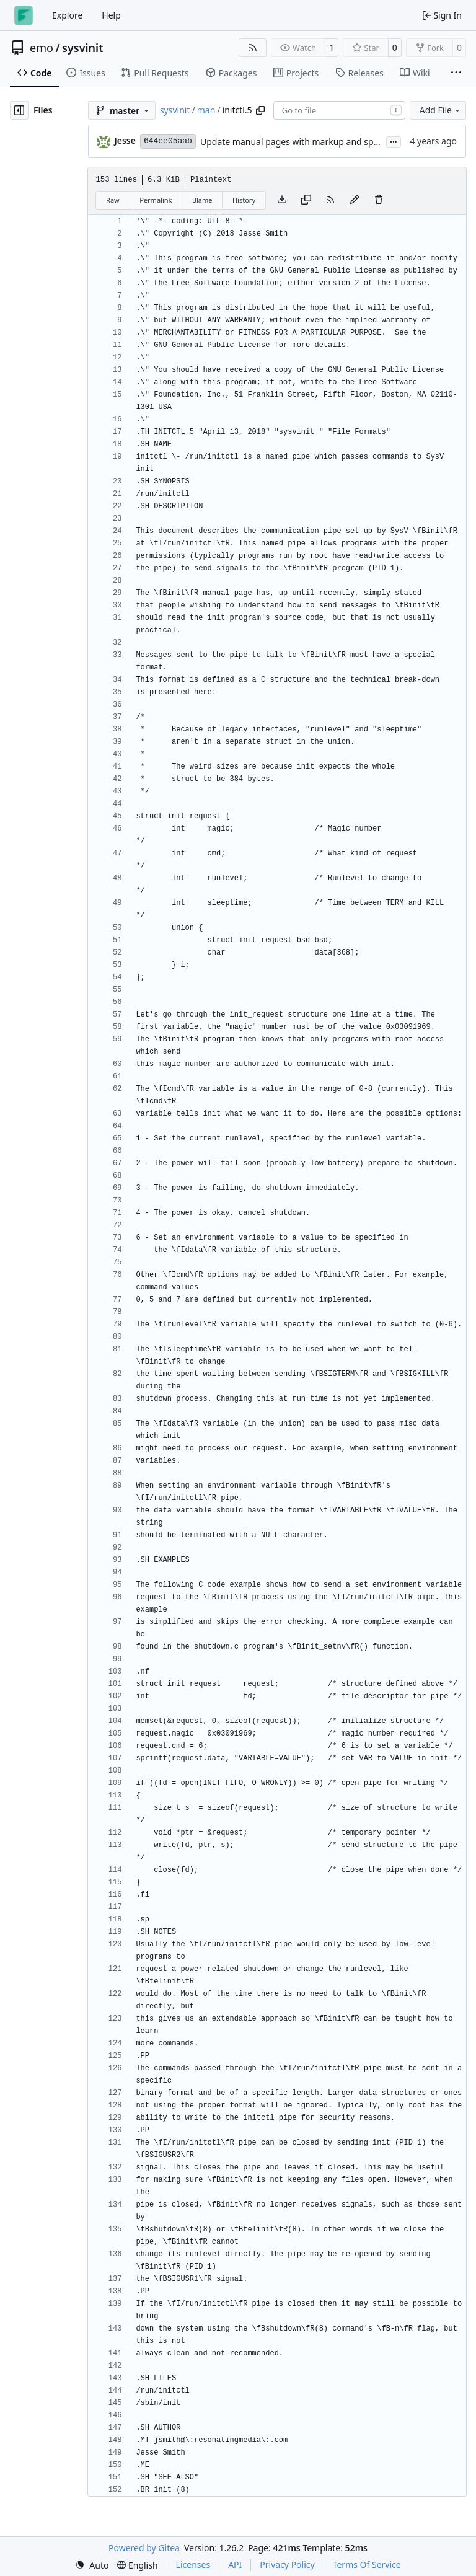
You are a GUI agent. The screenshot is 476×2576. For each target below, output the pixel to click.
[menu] (91, 2565)
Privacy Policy (287, 2564)
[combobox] (339, 110)
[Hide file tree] (19, 110)
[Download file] (282, 200)
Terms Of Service (367, 2564)
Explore (67, 15)
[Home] (23, 15)
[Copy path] (260, 110)
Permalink (155, 200)
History (243, 200)
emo (41, 48)
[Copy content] (306, 200)
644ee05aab (168, 141)
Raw (113, 200)
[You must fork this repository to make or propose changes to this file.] (354, 200)
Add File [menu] (441, 110)
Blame (202, 200)
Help (111, 15)
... (393, 140)
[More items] (456, 73)
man (206, 110)
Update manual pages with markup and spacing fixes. (309, 142)
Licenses (193, 2564)
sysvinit (82, 48)
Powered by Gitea (144, 2548)
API (235, 2564)
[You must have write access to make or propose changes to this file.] (379, 200)
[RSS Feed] (253, 47)
